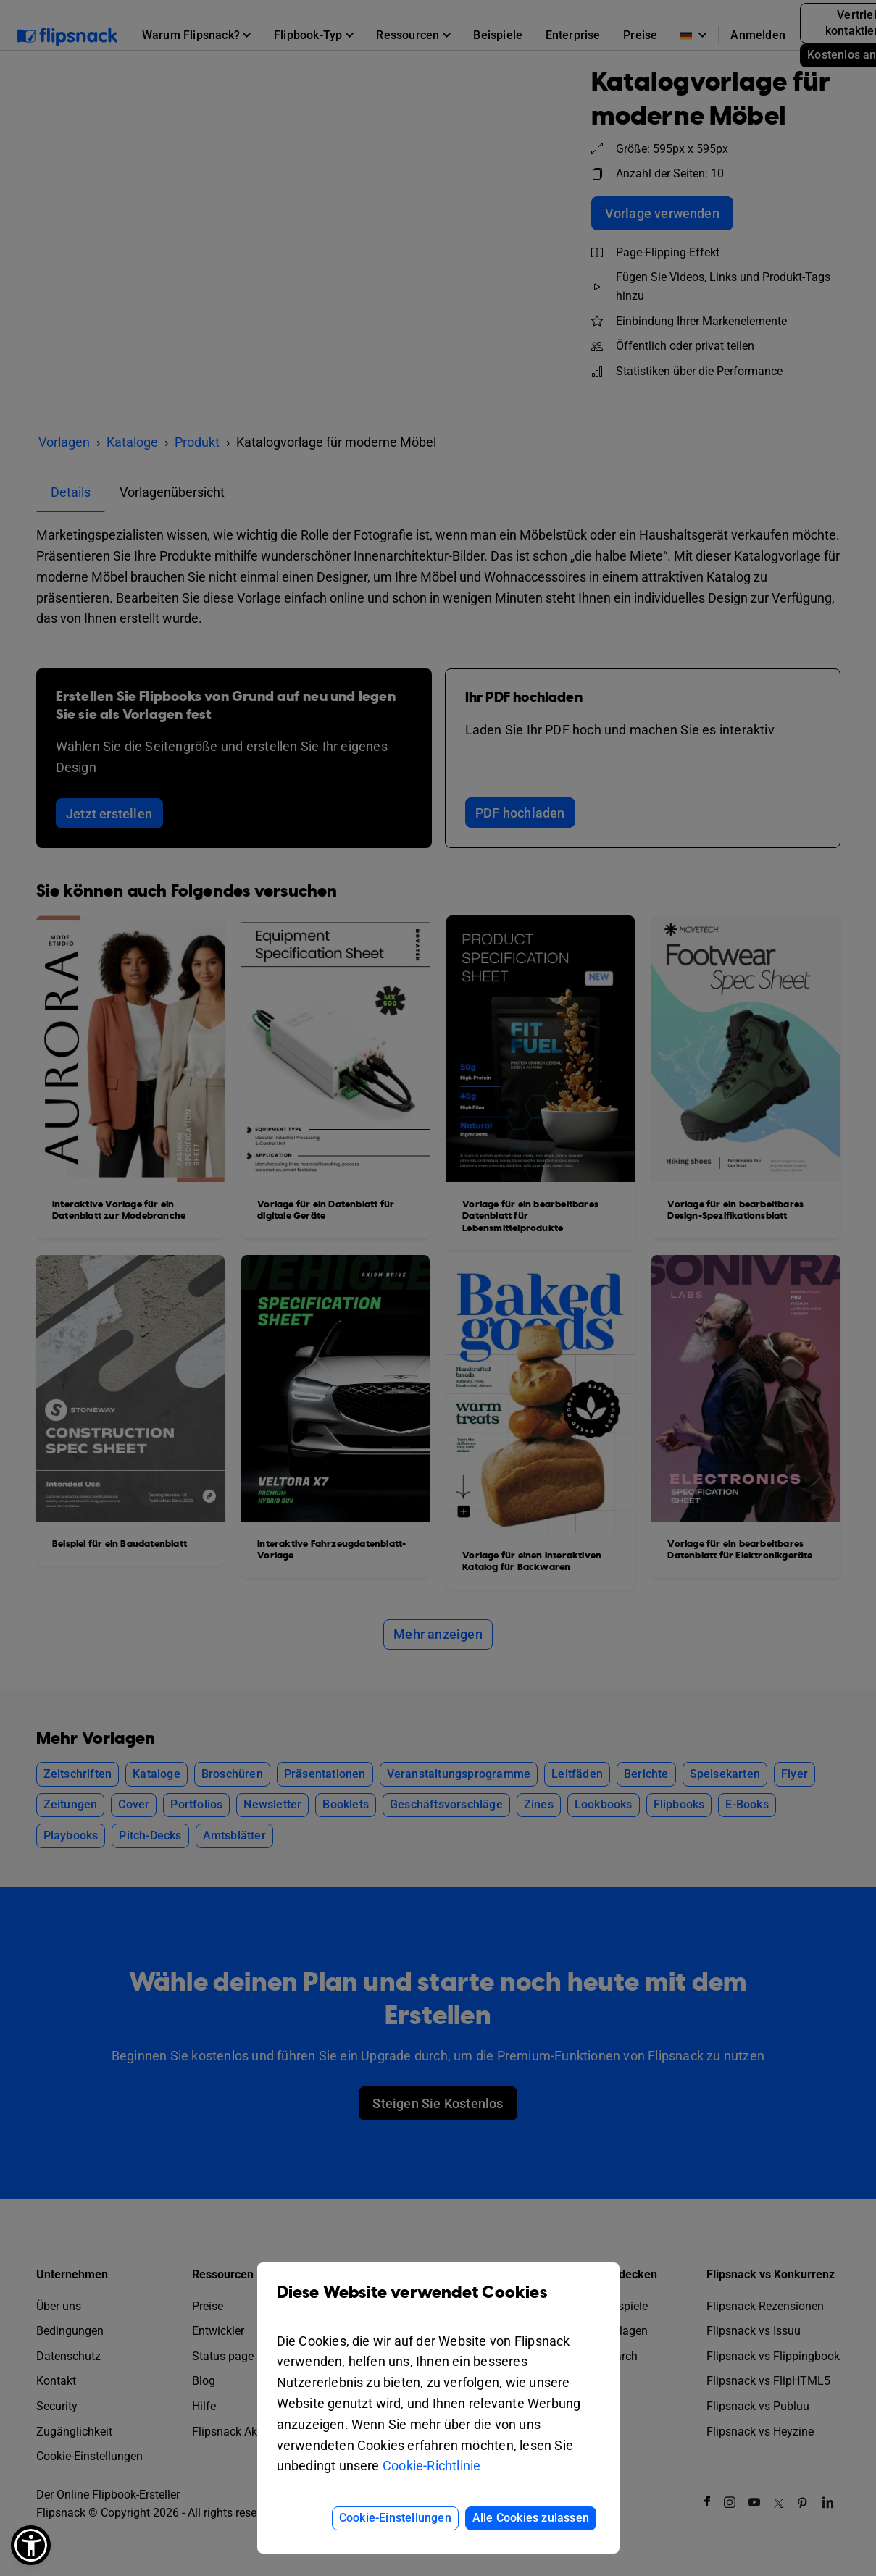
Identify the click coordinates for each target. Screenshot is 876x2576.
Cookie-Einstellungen (395, 2518)
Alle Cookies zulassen (530, 2518)
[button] (30, 2545)
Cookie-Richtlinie (431, 2465)
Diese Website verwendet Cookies (438, 2303)
